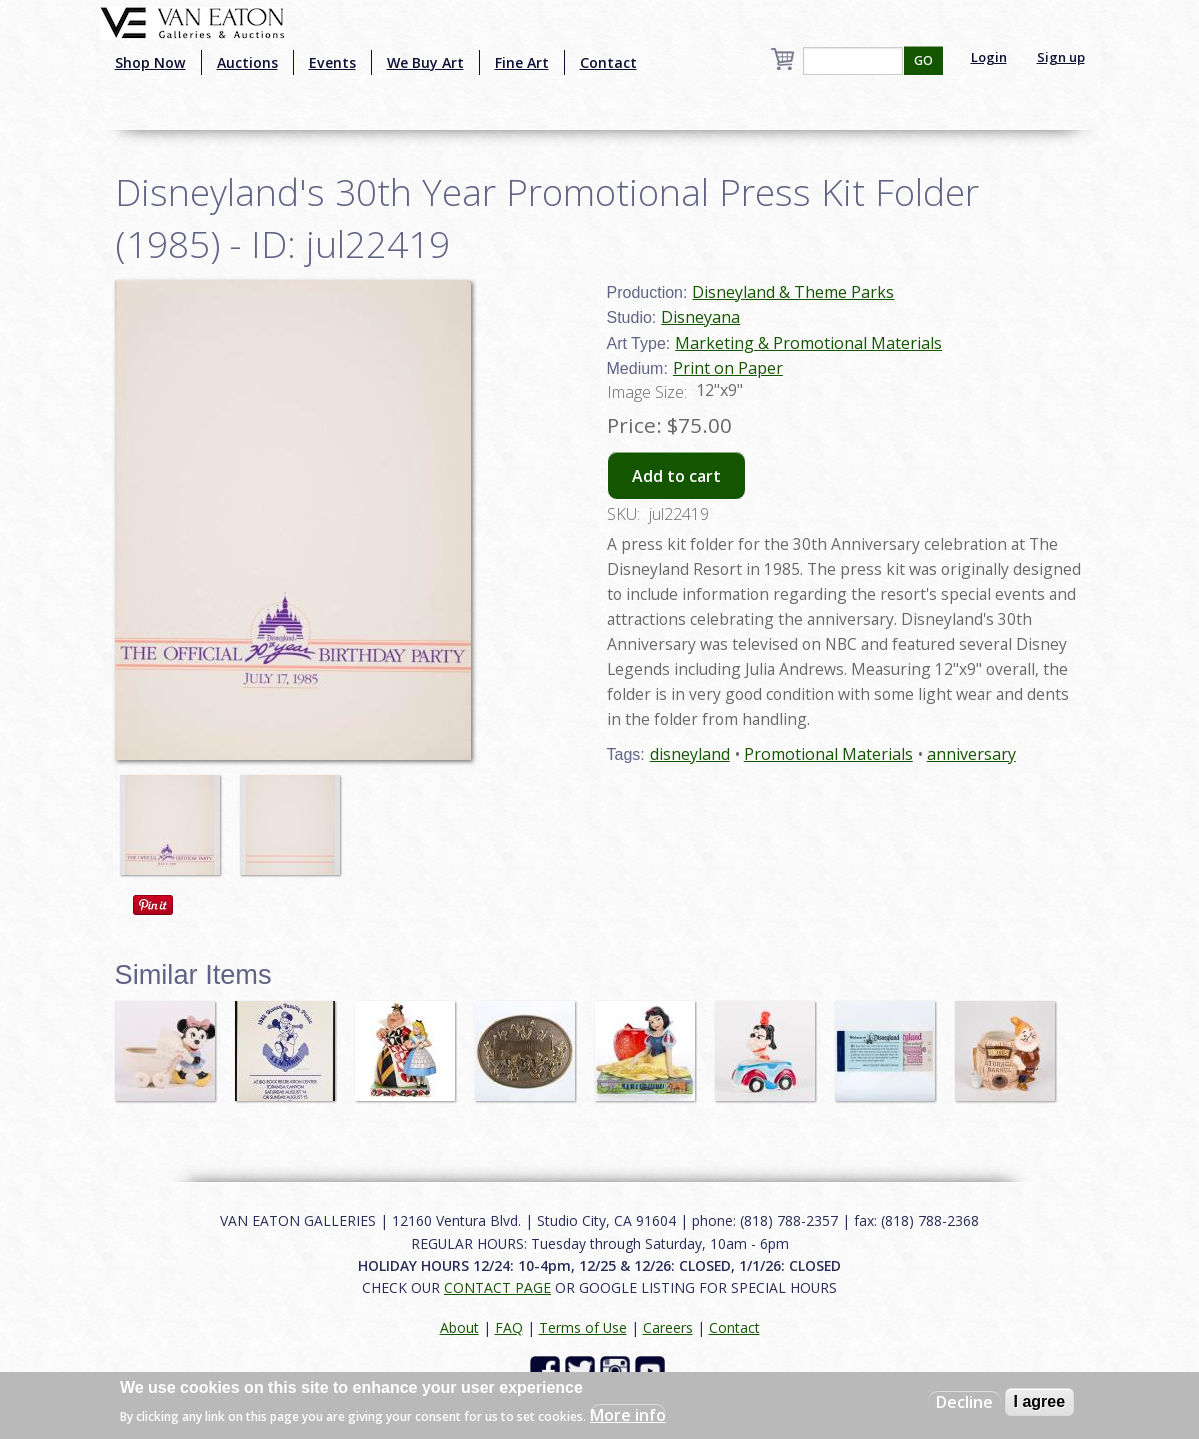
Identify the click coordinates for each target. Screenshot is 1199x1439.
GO (923, 60)
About (459, 1327)
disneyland (690, 754)
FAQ (509, 1327)
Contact (608, 62)
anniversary (971, 754)
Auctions (247, 62)
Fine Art (522, 62)
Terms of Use (583, 1327)
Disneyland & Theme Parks (793, 292)
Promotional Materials (828, 754)
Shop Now (150, 62)
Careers (668, 1327)
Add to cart (676, 476)
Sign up (1061, 57)
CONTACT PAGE (497, 1287)
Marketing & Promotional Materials (808, 343)
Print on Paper (728, 368)
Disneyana (700, 317)
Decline (964, 1402)
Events (332, 62)
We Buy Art (425, 62)
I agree (1040, 1401)
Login (989, 57)
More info (628, 1415)
